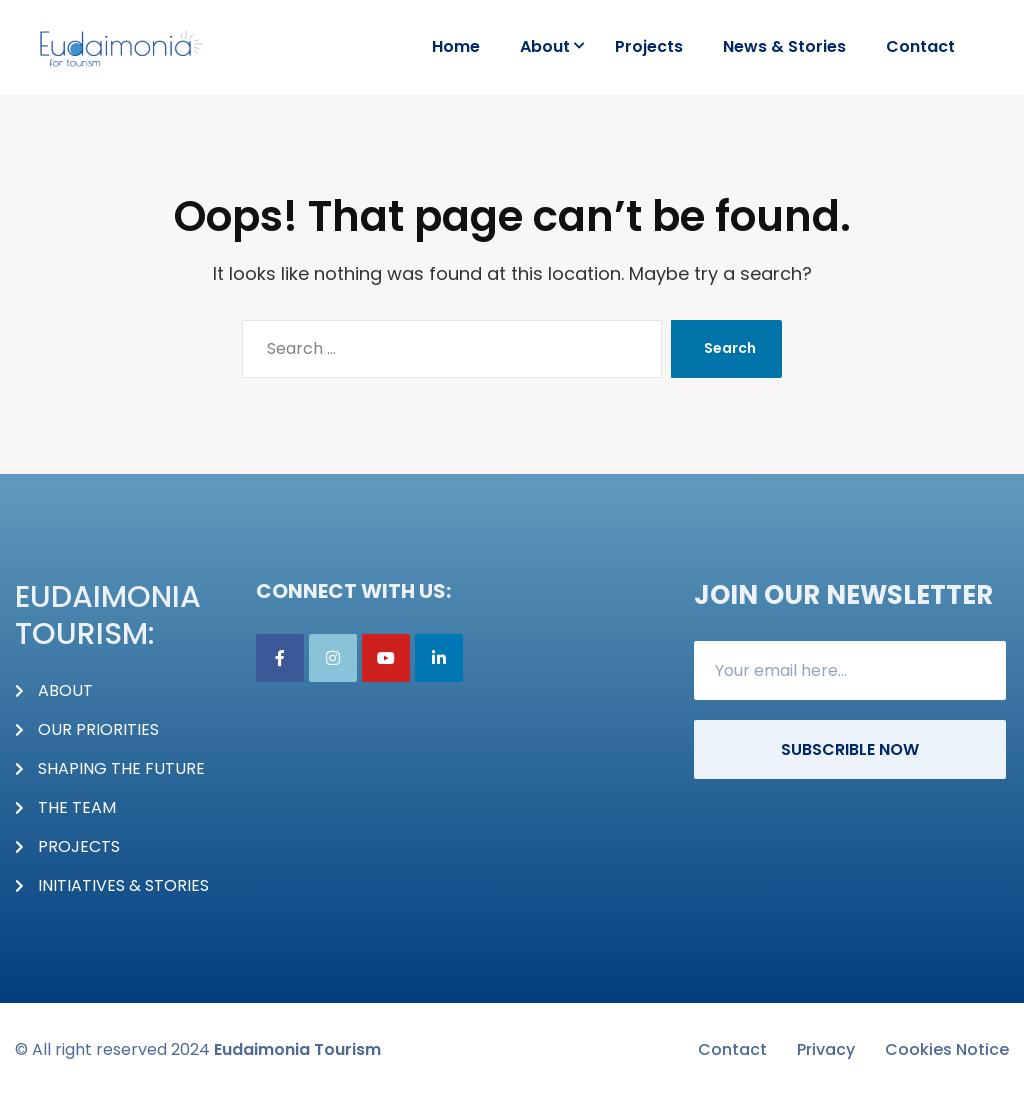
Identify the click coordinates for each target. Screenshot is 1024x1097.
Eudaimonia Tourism (297, 1049)
